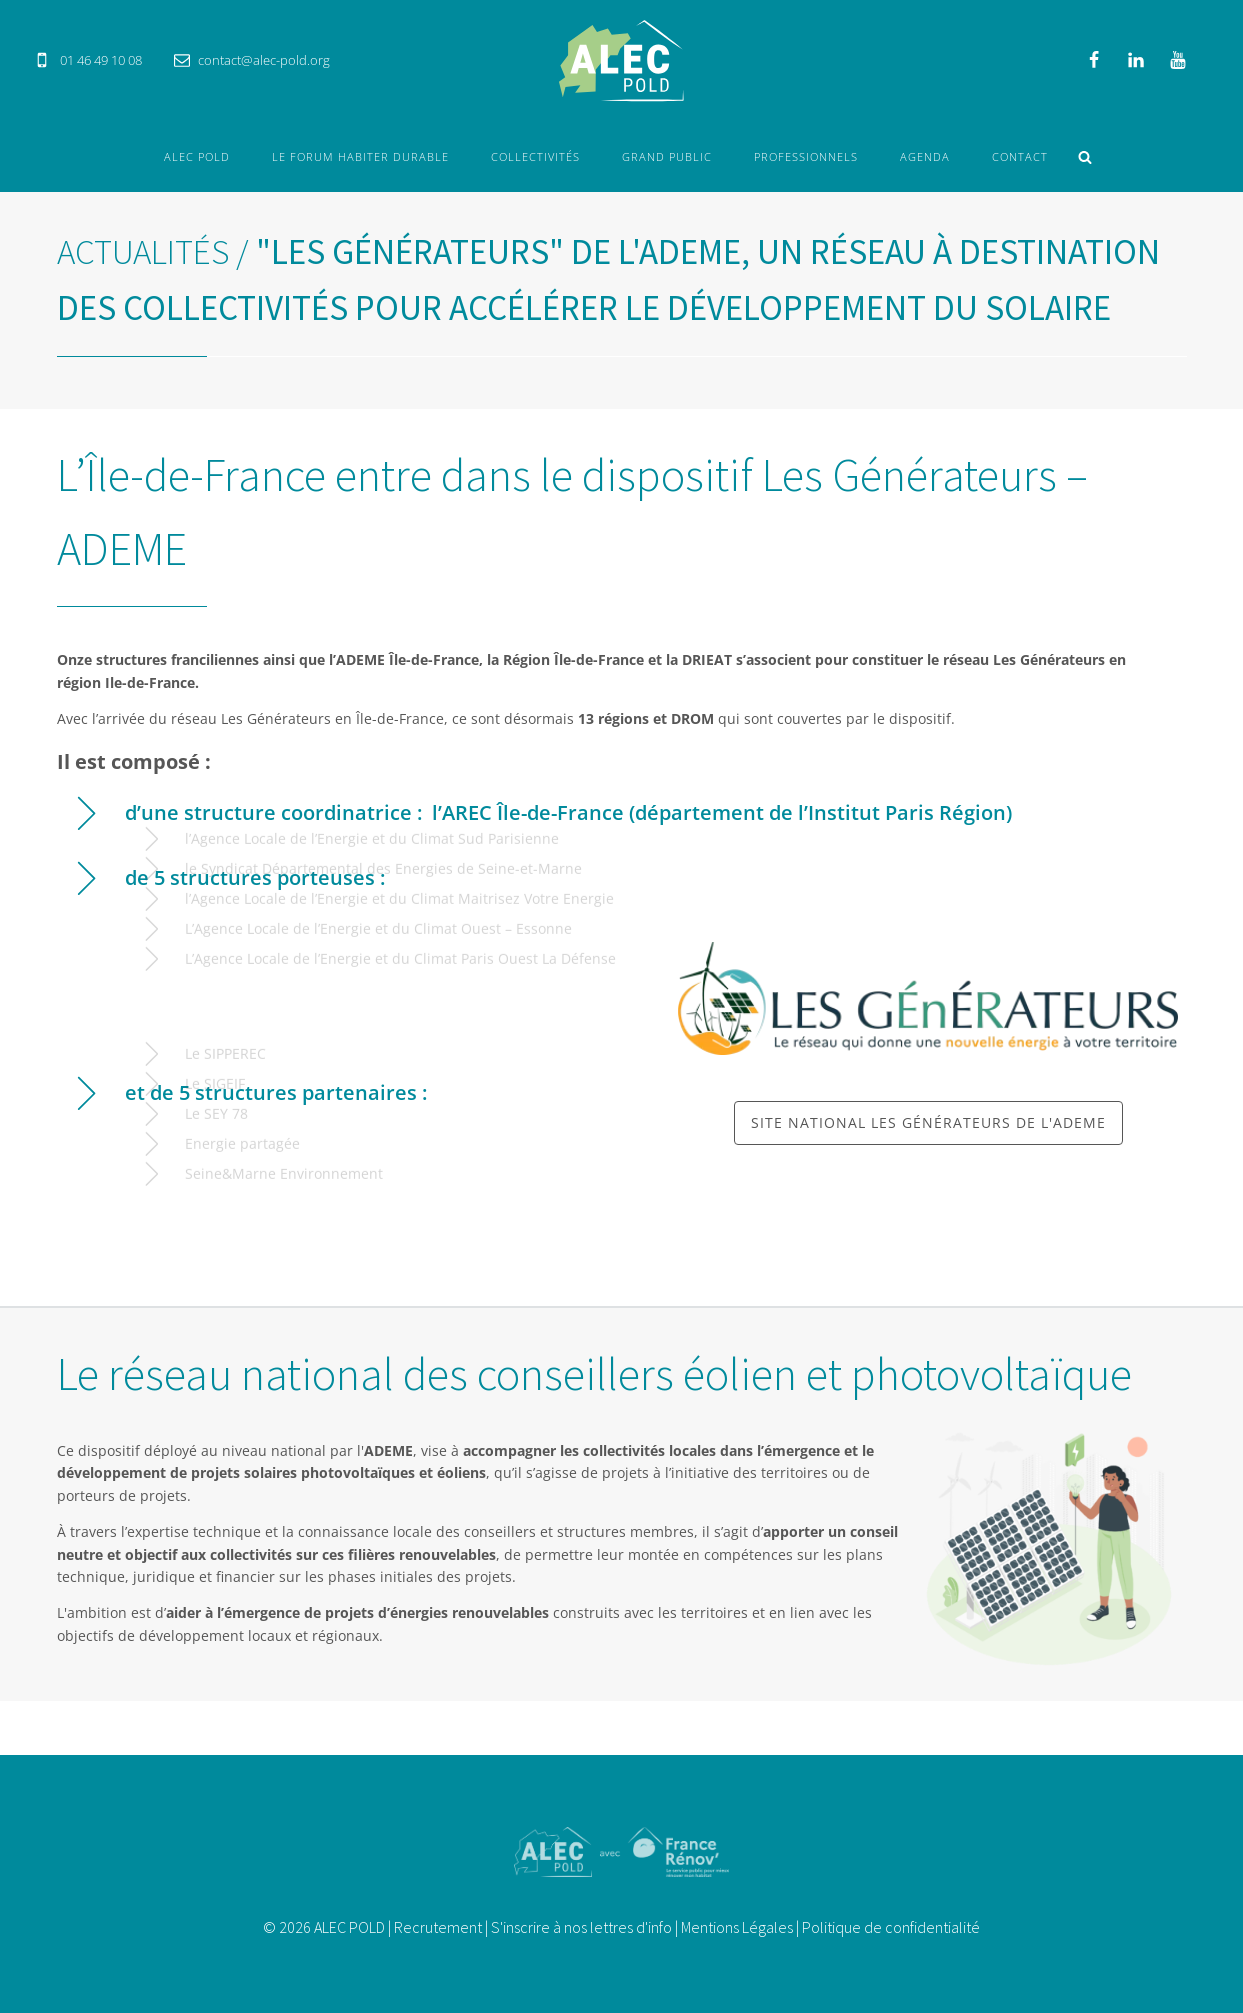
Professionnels (806, 156)
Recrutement (438, 1927)
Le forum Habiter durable (360, 156)
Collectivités (535, 156)
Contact (1020, 156)
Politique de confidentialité (891, 1927)
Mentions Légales (737, 1927)
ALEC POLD (197, 156)
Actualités (143, 252)
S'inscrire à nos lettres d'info (581, 1927)
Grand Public (667, 156)
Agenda (925, 156)
